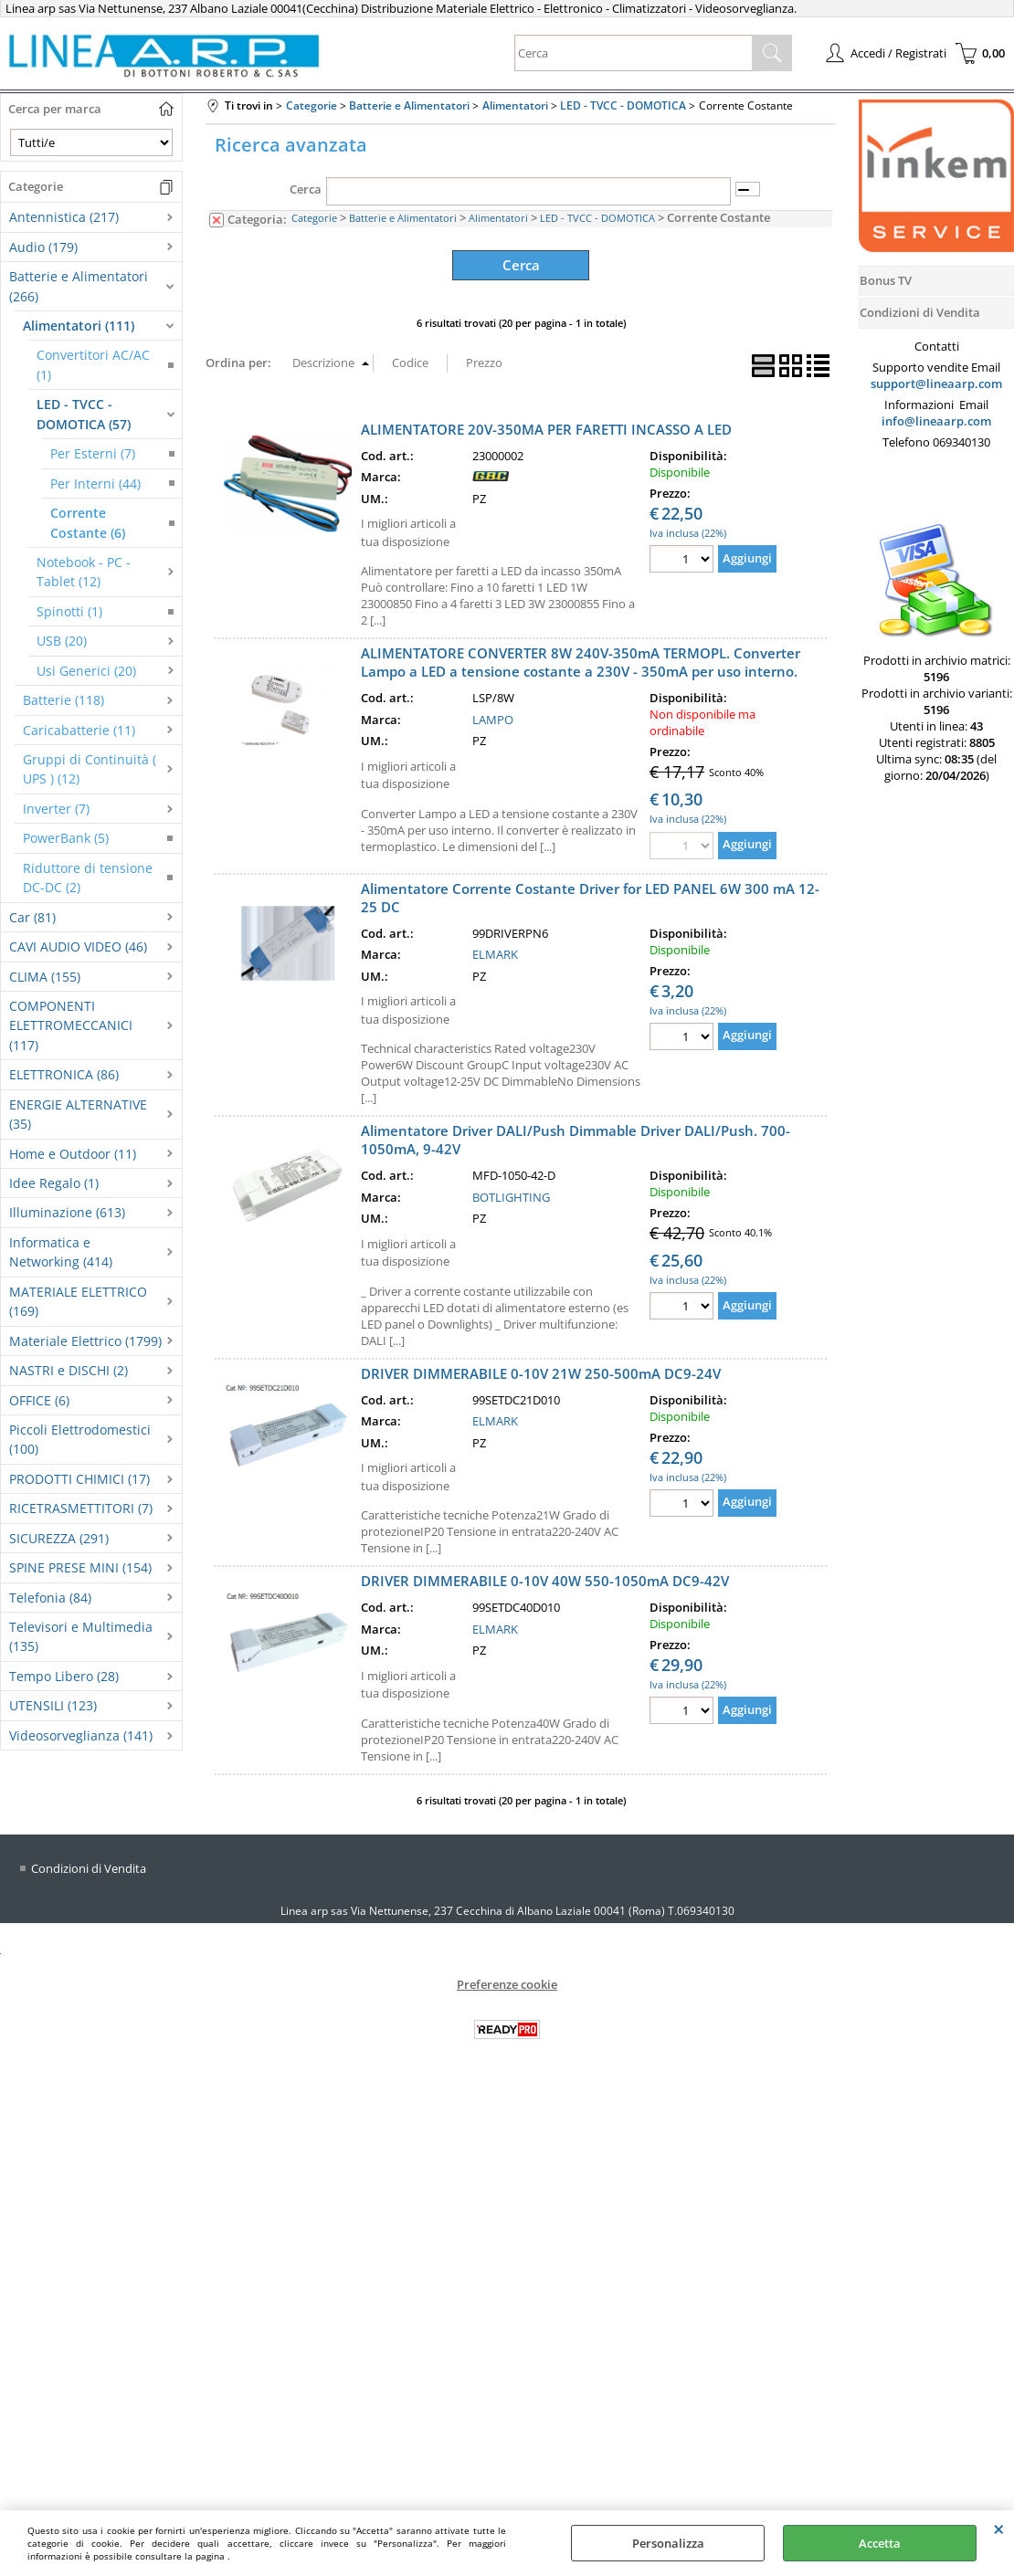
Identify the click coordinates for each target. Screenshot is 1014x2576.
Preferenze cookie (507, 1980)
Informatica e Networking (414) (60, 1252)
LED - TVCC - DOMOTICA (597, 218)
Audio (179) (43, 247)
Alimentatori (498, 218)
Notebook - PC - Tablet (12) (84, 571)
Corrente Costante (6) (87, 522)
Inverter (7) (56, 808)
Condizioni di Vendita (88, 1864)
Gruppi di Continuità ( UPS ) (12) (89, 769)
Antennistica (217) (64, 217)
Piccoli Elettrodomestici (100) (80, 1439)
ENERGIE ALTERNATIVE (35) (78, 1114)
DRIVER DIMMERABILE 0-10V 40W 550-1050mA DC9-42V (545, 1578)
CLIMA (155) (44, 976)
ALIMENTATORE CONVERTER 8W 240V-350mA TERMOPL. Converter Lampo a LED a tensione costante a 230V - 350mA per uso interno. (580, 659)
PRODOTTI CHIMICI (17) (79, 1479)
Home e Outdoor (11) (72, 1153)
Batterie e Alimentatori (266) (78, 286)
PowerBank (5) (66, 837)
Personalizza (668, 2543)
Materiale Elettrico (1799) (85, 1341)
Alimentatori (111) (78, 325)
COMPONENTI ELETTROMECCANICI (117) (70, 1025)
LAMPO (492, 716)
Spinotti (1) (69, 611)
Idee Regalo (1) (54, 1183)
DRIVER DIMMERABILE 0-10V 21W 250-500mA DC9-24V (541, 1370)
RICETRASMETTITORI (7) (81, 1508)
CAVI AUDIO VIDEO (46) (78, 946)
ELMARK (495, 951)
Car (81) (32, 917)
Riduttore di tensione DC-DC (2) (88, 877)
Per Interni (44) (95, 483)
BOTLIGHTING (511, 1193)
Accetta (880, 2543)
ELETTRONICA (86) (64, 1074)
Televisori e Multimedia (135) (81, 1636)
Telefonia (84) (50, 1597)
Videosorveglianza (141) (81, 1735)
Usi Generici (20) (86, 670)
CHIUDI (999, 2528)
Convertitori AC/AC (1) (93, 364)
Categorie (314, 218)
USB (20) (62, 640)
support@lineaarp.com (936, 383)
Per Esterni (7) (92, 453)
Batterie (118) (63, 700)
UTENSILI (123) (53, 1705)
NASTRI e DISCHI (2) (68, 1370)
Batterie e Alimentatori (403, 218)
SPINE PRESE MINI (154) (80, 1567)
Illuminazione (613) (67, 1212)
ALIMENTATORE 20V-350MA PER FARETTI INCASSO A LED (546, 425)
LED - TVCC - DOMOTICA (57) (84, 413)
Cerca (306, 189)
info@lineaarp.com (936, 421)
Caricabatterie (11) (79, 730)
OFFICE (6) (39, 1400)
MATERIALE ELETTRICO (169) (78, 1301)
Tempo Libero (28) (64, 1676)
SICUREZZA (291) (59, 1538)
